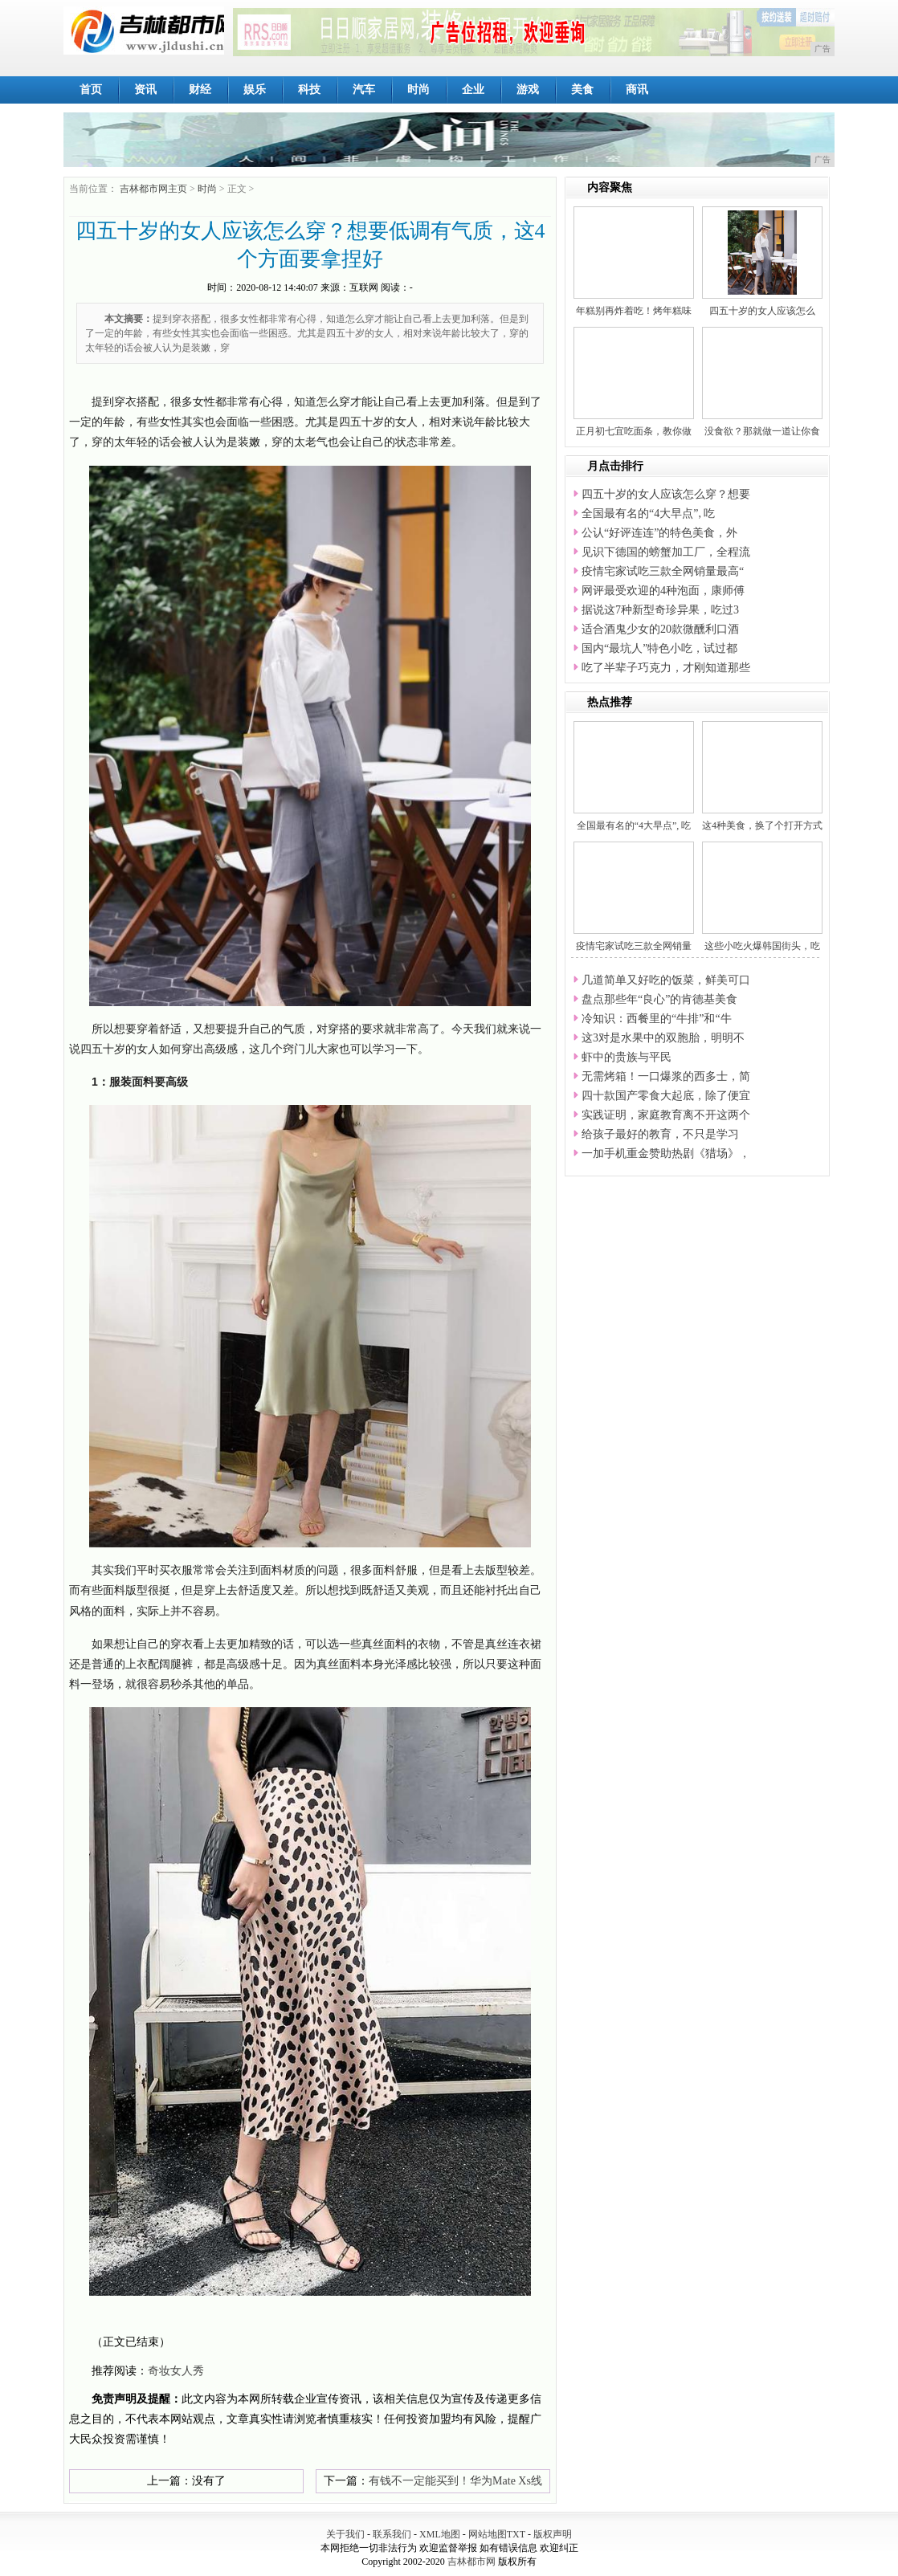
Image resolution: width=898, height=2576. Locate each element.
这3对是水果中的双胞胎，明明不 (663, 1038)
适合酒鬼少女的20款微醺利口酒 (660, 629)
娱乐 (254, 90)
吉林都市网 (471, 2561)
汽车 (364, 90)
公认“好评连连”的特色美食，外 (659, 533)
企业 (473, 90)
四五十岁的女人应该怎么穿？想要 (666, 494)
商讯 (637, 90)
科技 (309, 90)
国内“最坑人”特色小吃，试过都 (659, 648)
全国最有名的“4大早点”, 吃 (648, 513)
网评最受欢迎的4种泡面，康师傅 (663, 591)
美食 (582, 90)
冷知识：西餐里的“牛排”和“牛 (657, 1019)
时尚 (418, 90)
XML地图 (439, 2534)
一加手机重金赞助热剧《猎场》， (666, 1153)
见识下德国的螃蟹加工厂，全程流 (666, 552)
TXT (516, 2534)
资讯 (145, 90)
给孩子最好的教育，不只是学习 (660, 1134)
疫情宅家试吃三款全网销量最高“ (663, 571)
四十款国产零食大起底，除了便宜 (666, 1096)
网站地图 (487, 2534)
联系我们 (392, 2534)
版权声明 (552, 2534)
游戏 (527, 90)
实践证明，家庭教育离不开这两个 (666, 1115)
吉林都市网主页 (153, 188)
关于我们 (345, 2534)
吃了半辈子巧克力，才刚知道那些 (666, 668)
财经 (200, 90)
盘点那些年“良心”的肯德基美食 (659, 999)
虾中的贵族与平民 (626, 1057)
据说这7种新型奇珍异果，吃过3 (660, 610)
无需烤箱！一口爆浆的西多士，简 (666, 1076)
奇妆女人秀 (176, 2371)
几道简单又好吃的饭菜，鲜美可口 (666, 980)
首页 (91, 90)
